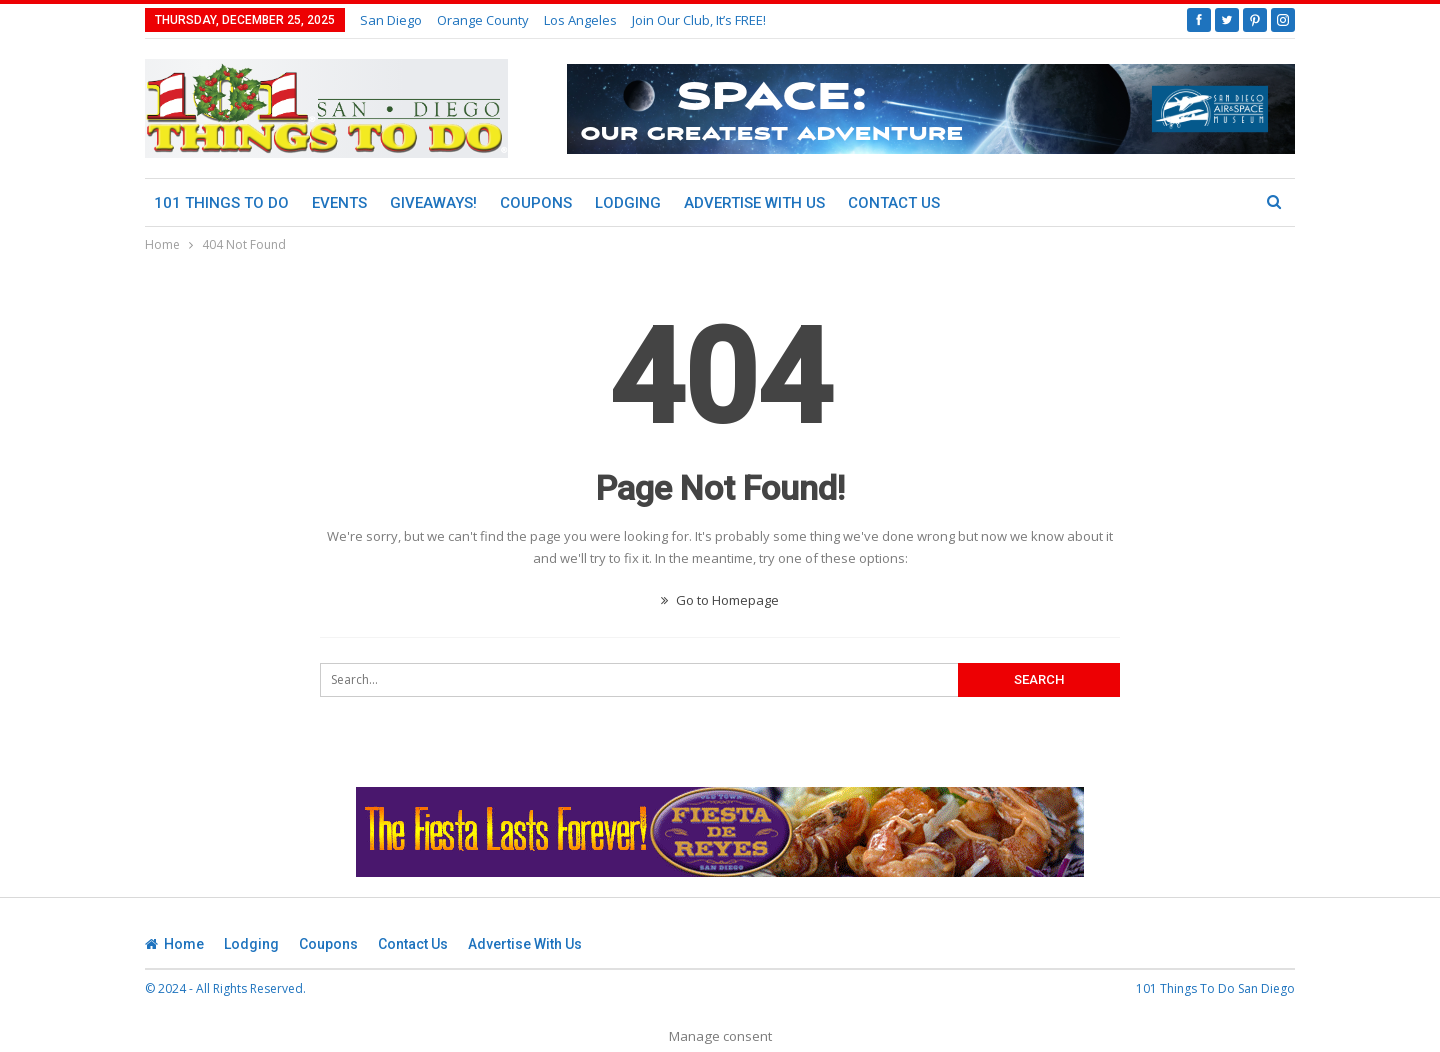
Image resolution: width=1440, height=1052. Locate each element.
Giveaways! (433, 203)
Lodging (628, 203)
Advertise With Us (754, 203)
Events (339, 203)
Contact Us (894, 203)
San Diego (391, 20)
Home (174, 944)
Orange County (483, 20)
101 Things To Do (221, 203)
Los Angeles (580, 20)
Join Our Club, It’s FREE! (699, 20)
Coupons (536, 203)
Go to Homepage (720, 600)
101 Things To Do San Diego (1215, 988)
